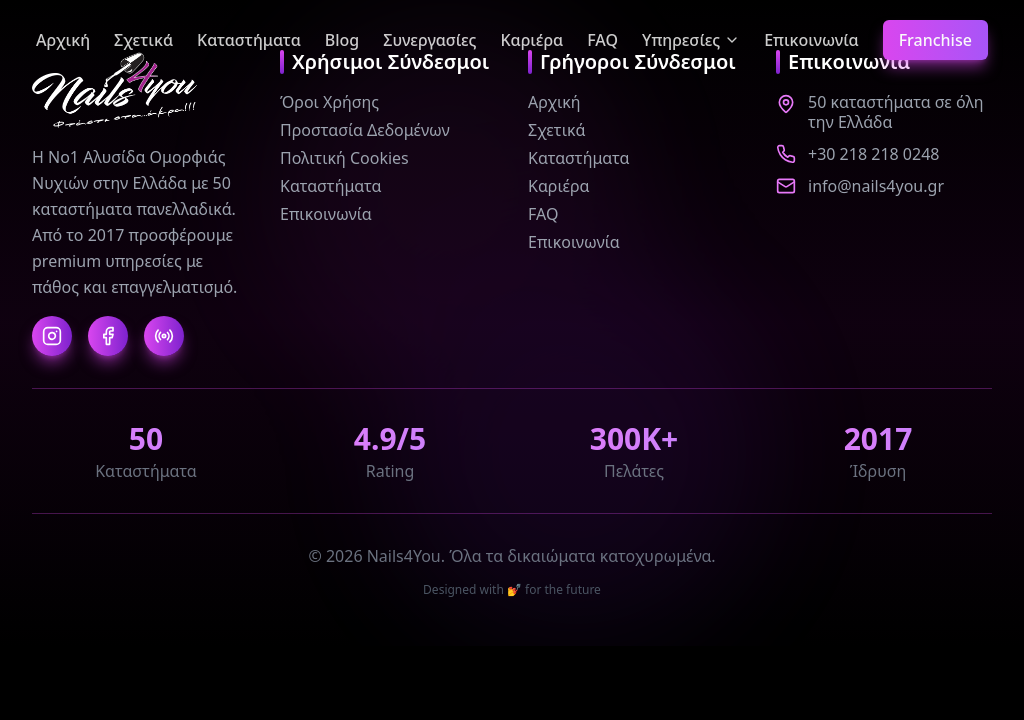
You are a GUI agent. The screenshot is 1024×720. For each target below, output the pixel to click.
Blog (342, 40)
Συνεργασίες (429, 40)
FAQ (602, 40)
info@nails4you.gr (876, 186)
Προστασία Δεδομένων (365, 130)
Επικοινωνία (811, 40)
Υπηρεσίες (691, 40)
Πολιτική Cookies (344, 158)
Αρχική (63, 40)
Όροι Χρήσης (329, 102)
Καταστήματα (249, 40)
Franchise (935, 40)
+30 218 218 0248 (873, 154)
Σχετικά (143, 40)
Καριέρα (531, 40)
